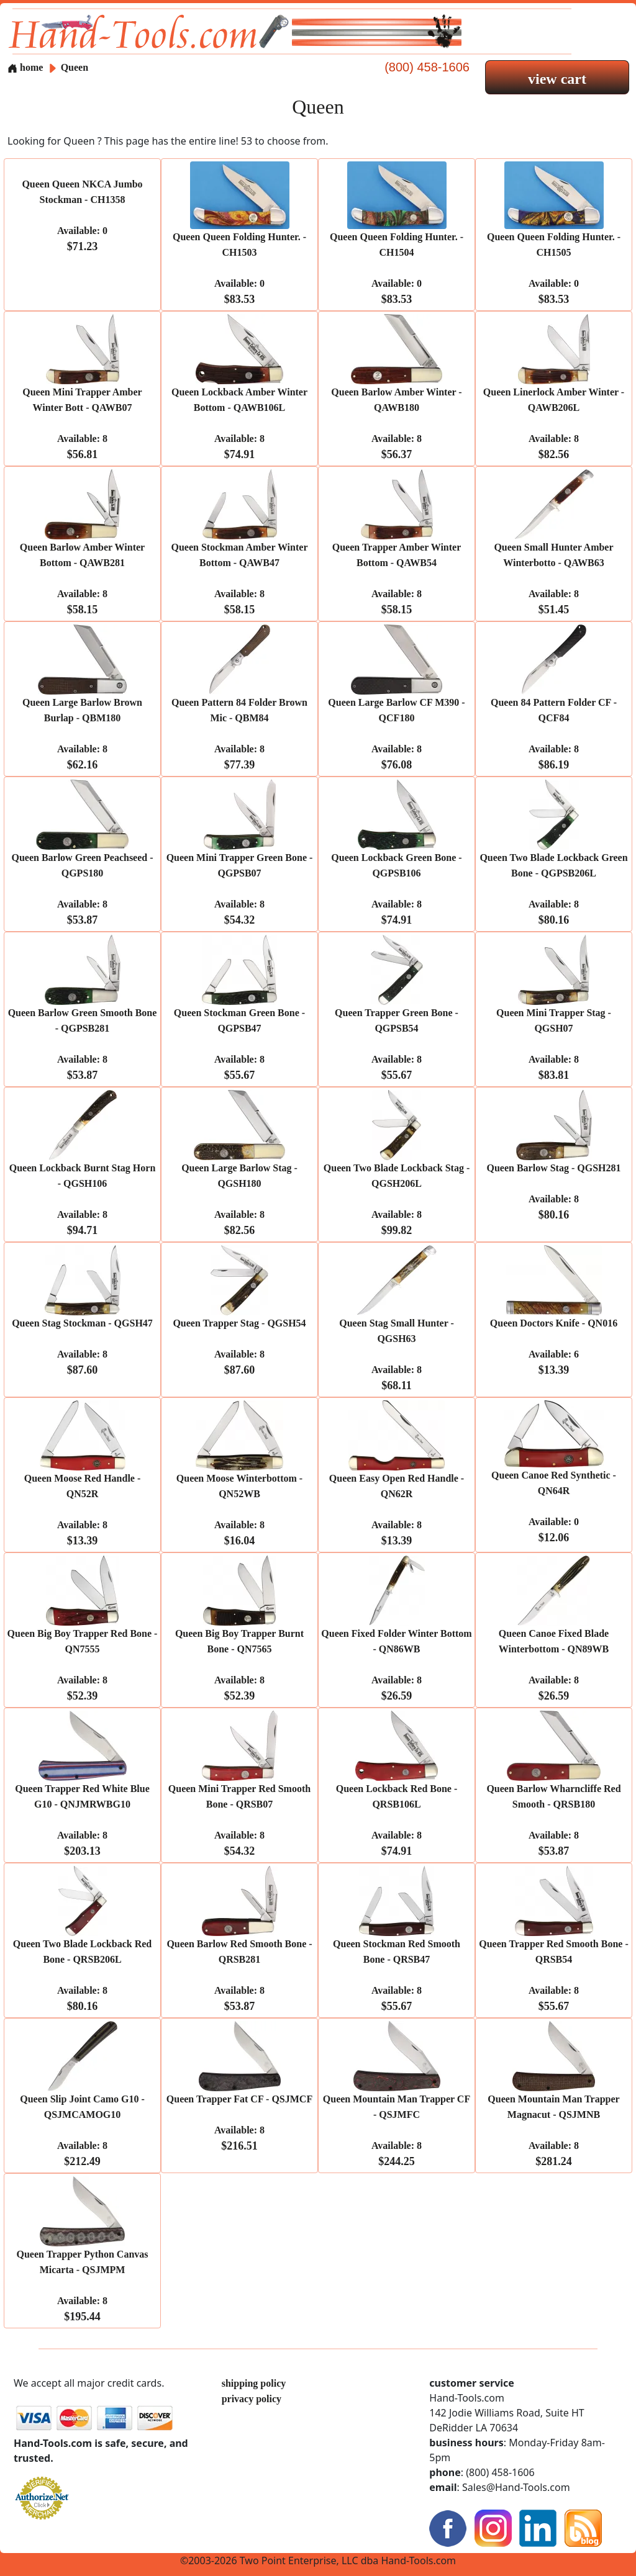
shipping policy (254, 2383)
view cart (557, 79)
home (25, 67)
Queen (74, 67)
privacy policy (251, 2399)
